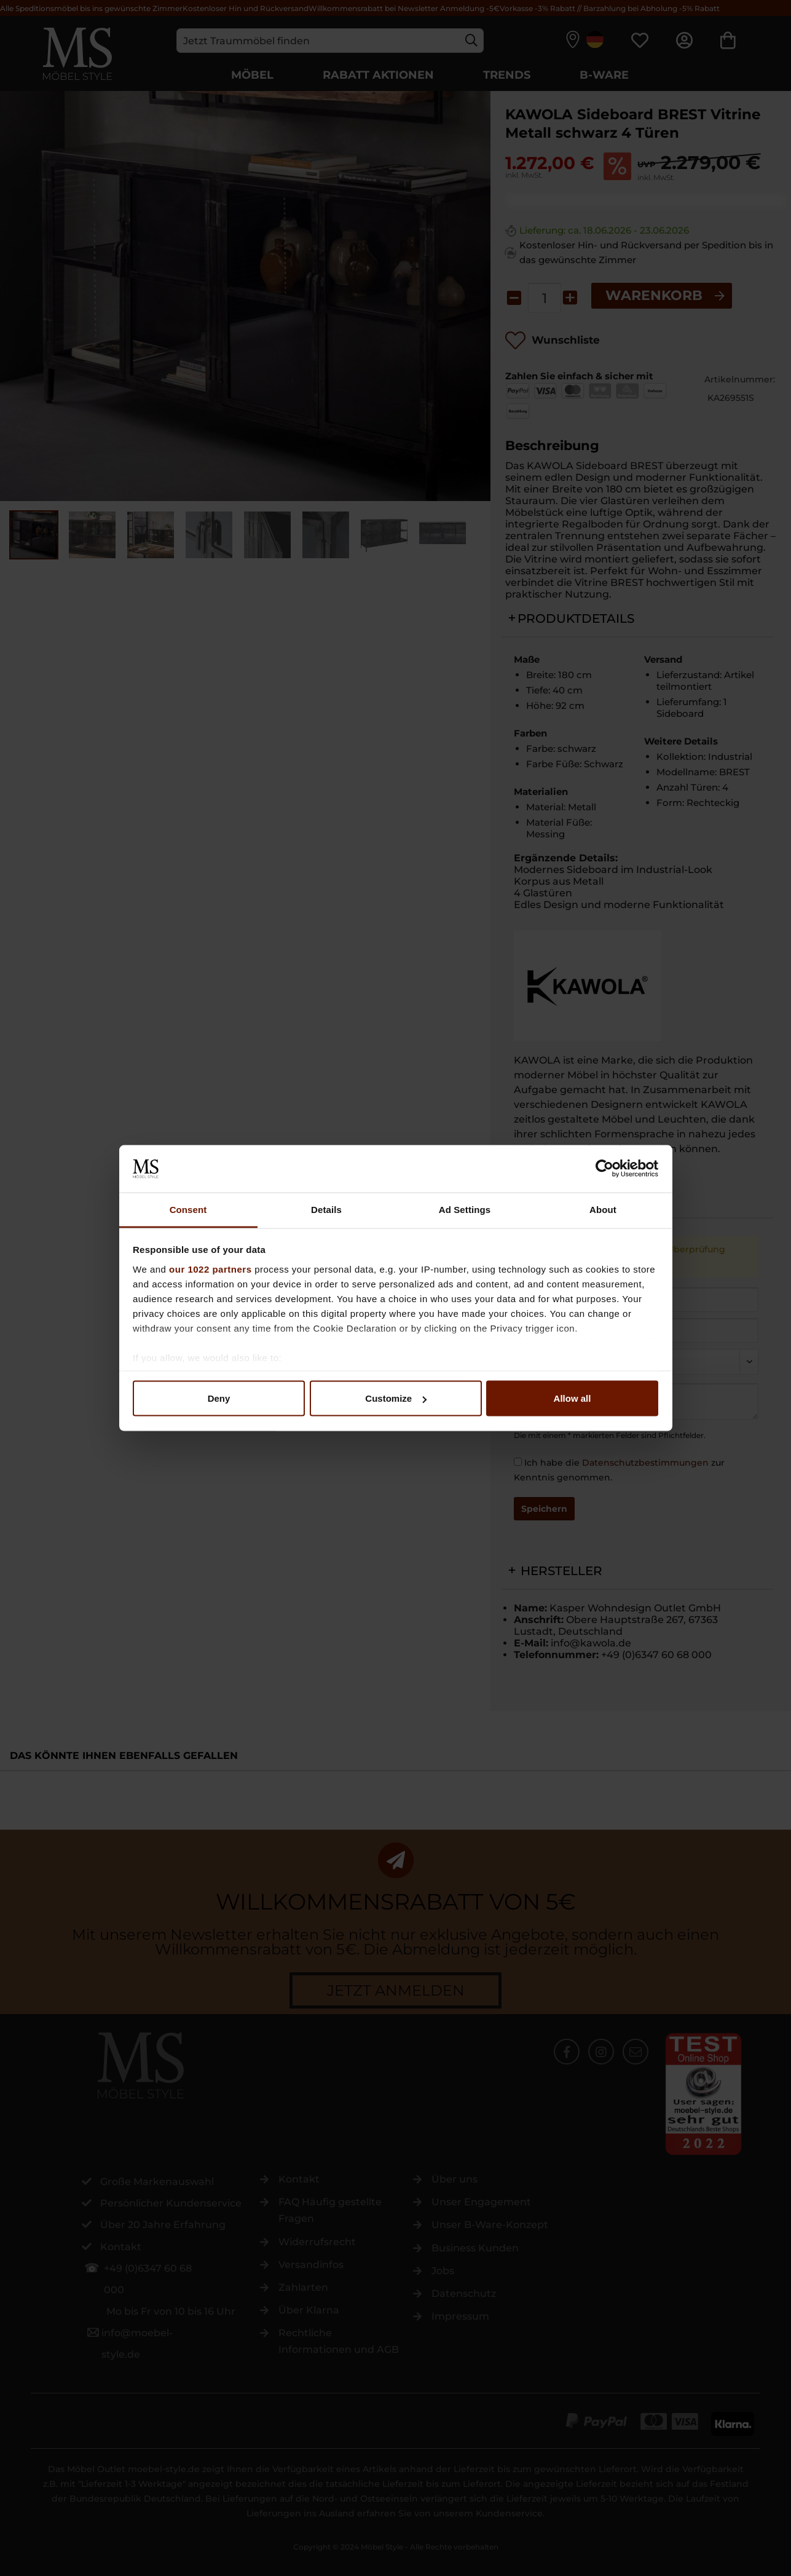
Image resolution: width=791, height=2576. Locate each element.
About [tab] (602, 1209)
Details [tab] (326, 1209)
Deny (219, 1398)
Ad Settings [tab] (464, 1209)
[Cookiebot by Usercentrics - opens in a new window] (604, 1169)
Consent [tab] (188, 1209)
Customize (396, 1398)
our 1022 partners (210, 1268)
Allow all (572, 1398)
